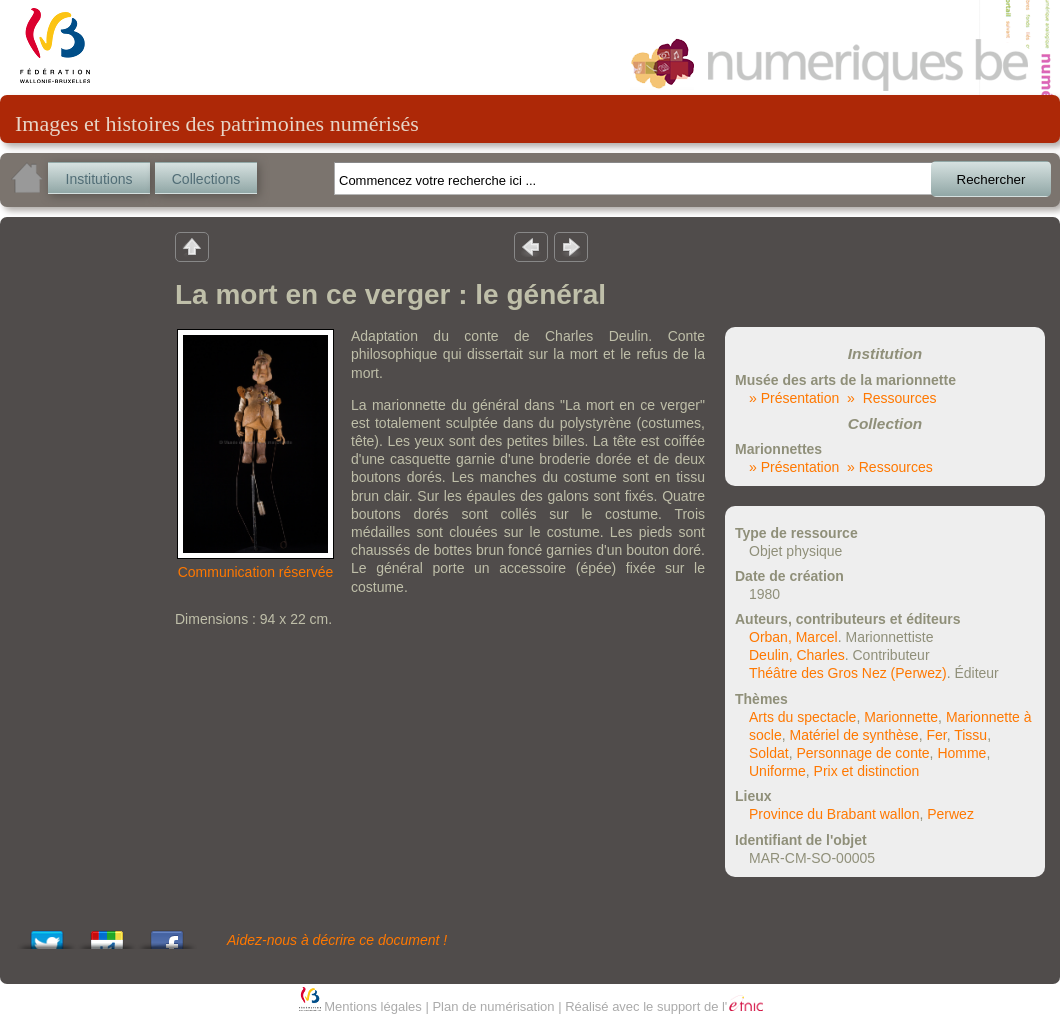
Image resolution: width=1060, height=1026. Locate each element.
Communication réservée (256, 572)
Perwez (950, 814)
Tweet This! (47, 934)
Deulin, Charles (797, 655)
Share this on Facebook (167, 934)
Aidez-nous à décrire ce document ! (337, 940)
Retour (192, 246)
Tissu (970, 735)
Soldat (769, 753)
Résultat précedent (531, 246)
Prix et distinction (867, 771)
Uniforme (777, 771)
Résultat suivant (571, 246)
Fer (936, 735)
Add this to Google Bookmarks (107, 934)
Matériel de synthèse (853, 735)
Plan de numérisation (493, 1006)
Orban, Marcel (793, 637)
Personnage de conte (862, 753)
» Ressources (891, 398)
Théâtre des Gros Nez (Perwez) (848, 673)
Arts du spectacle (802, 717)
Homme (961, 753)
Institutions (99, 179)
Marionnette (901, 717)
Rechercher (991, 179)
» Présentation (794, 398)
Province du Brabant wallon (834, 814)
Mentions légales (373, 1006)
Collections (206, 179)
